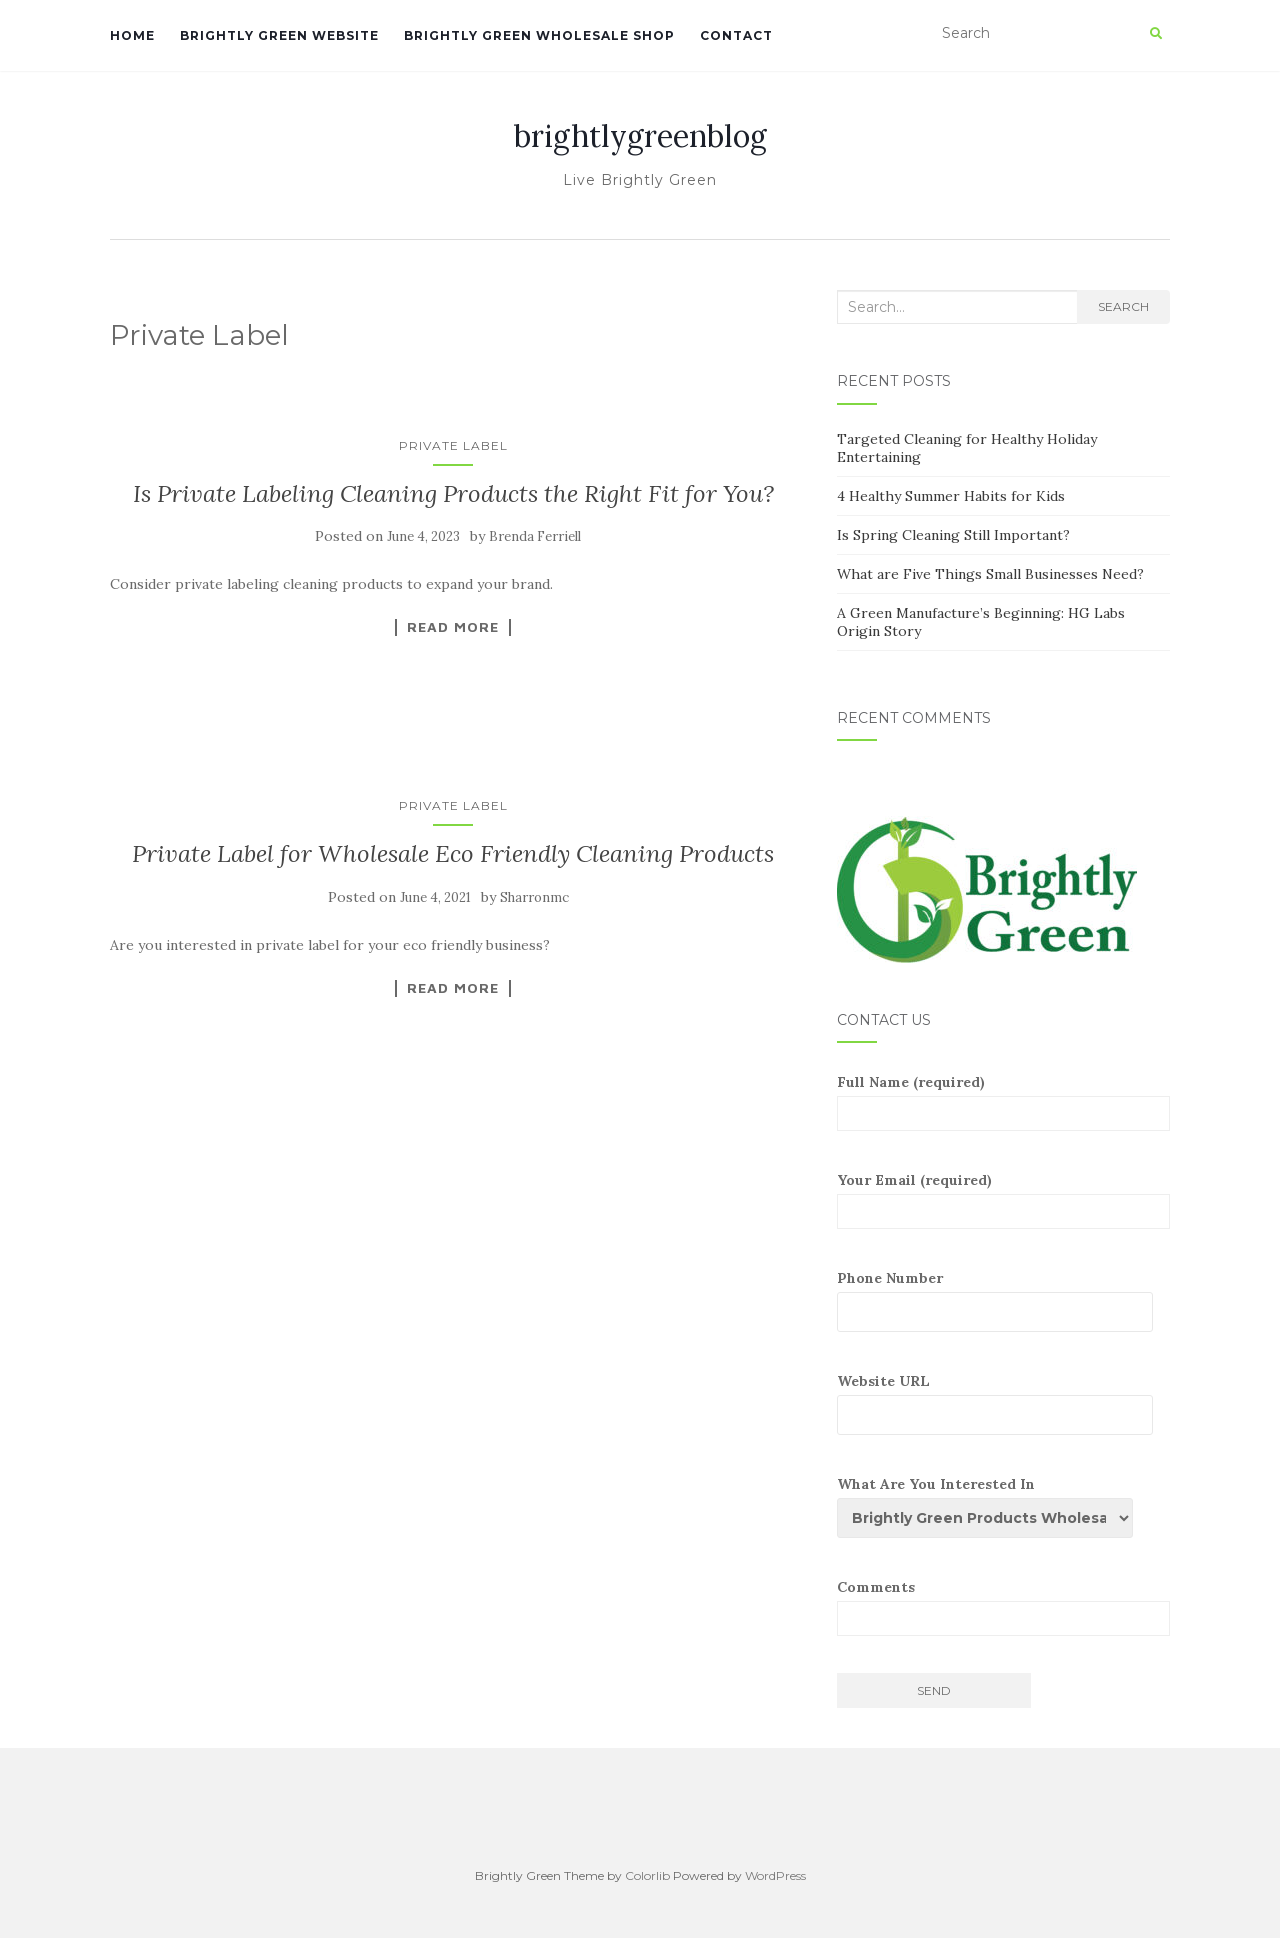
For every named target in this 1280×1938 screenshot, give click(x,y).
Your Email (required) (1003, 1200)
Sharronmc (534, 897)
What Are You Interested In (993, 1506)
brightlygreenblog (640, 136)
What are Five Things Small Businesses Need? (990, 574)
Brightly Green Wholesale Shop (539, 35)
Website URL (1003, 1403)
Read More (453, 627)
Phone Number (1003, 1300)
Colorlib (647, 1875)
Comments (1003, 1607)
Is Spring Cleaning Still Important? (953, 535)
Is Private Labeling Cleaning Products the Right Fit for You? (453, 493)
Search (1123, 306)
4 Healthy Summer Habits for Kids (951, 496)
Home (132, 35)
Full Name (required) (1003, 1102)
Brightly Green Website (279, 35)
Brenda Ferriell (535, 536)
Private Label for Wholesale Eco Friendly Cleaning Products (453, 853)
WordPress (775, 1875)
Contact (736, 35)
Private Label (453, 445)
